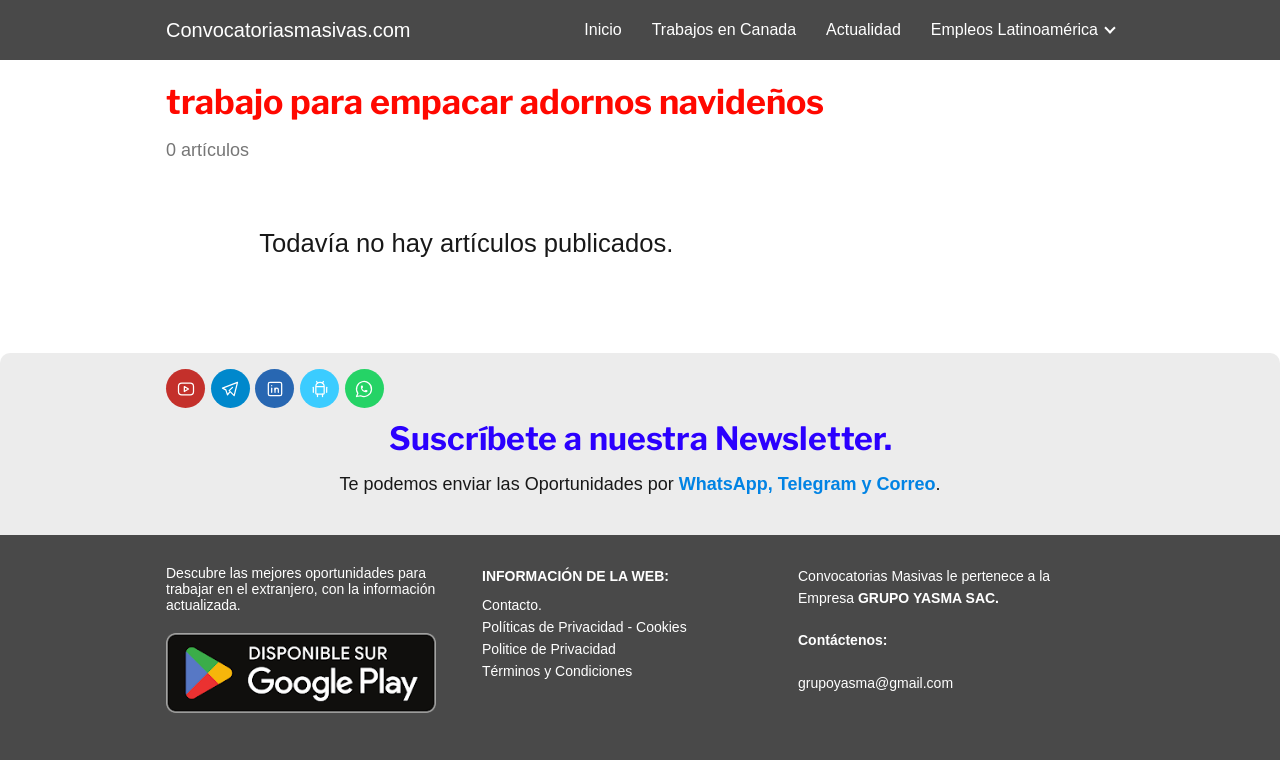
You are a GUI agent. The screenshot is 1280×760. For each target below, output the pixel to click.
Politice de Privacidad (549, 649)
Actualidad (863, 29)
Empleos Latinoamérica (1014, 29)
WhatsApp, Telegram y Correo (807, 484)
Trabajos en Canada (724, 29)
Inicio (602, 29)
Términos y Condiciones (557, 671)
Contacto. (512, 605)
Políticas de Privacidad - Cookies (584, 627)
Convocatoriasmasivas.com (288, 30)
